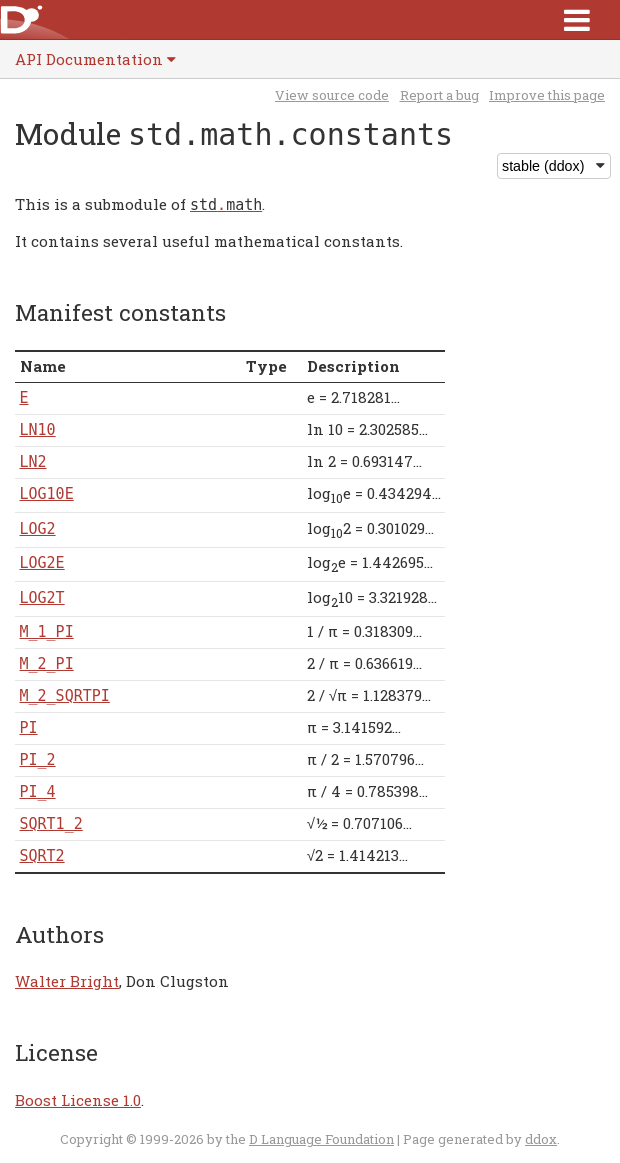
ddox (541, 1139)
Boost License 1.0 (78, 1100)
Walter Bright (67, 981)
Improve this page (547, 95)
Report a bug (439, 95)
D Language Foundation (321, 1139)
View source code (332, 95)
